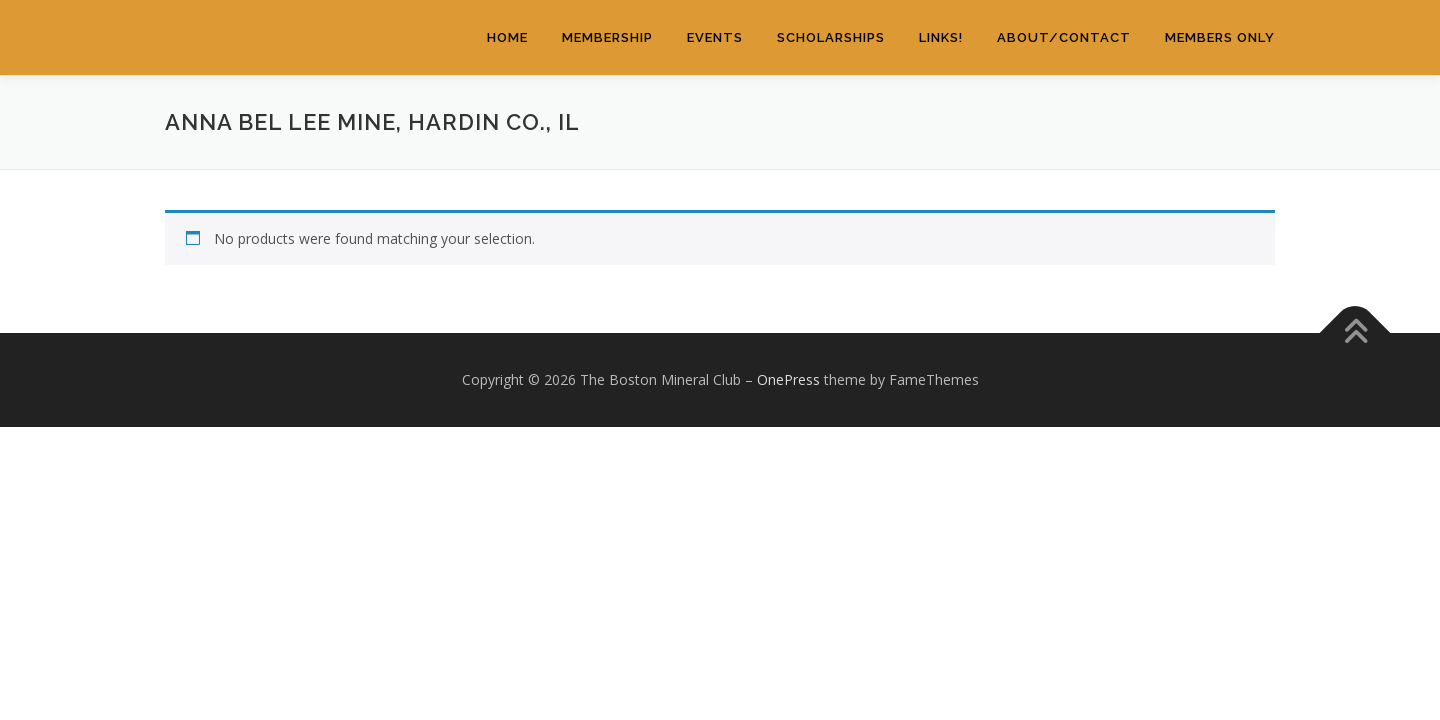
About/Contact (1064, 37)
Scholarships (831, 37)
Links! (941, 37)
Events (715, 37)
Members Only (1220, 37)
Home (507, 37)
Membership (607, 37)
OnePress (788, 379)
